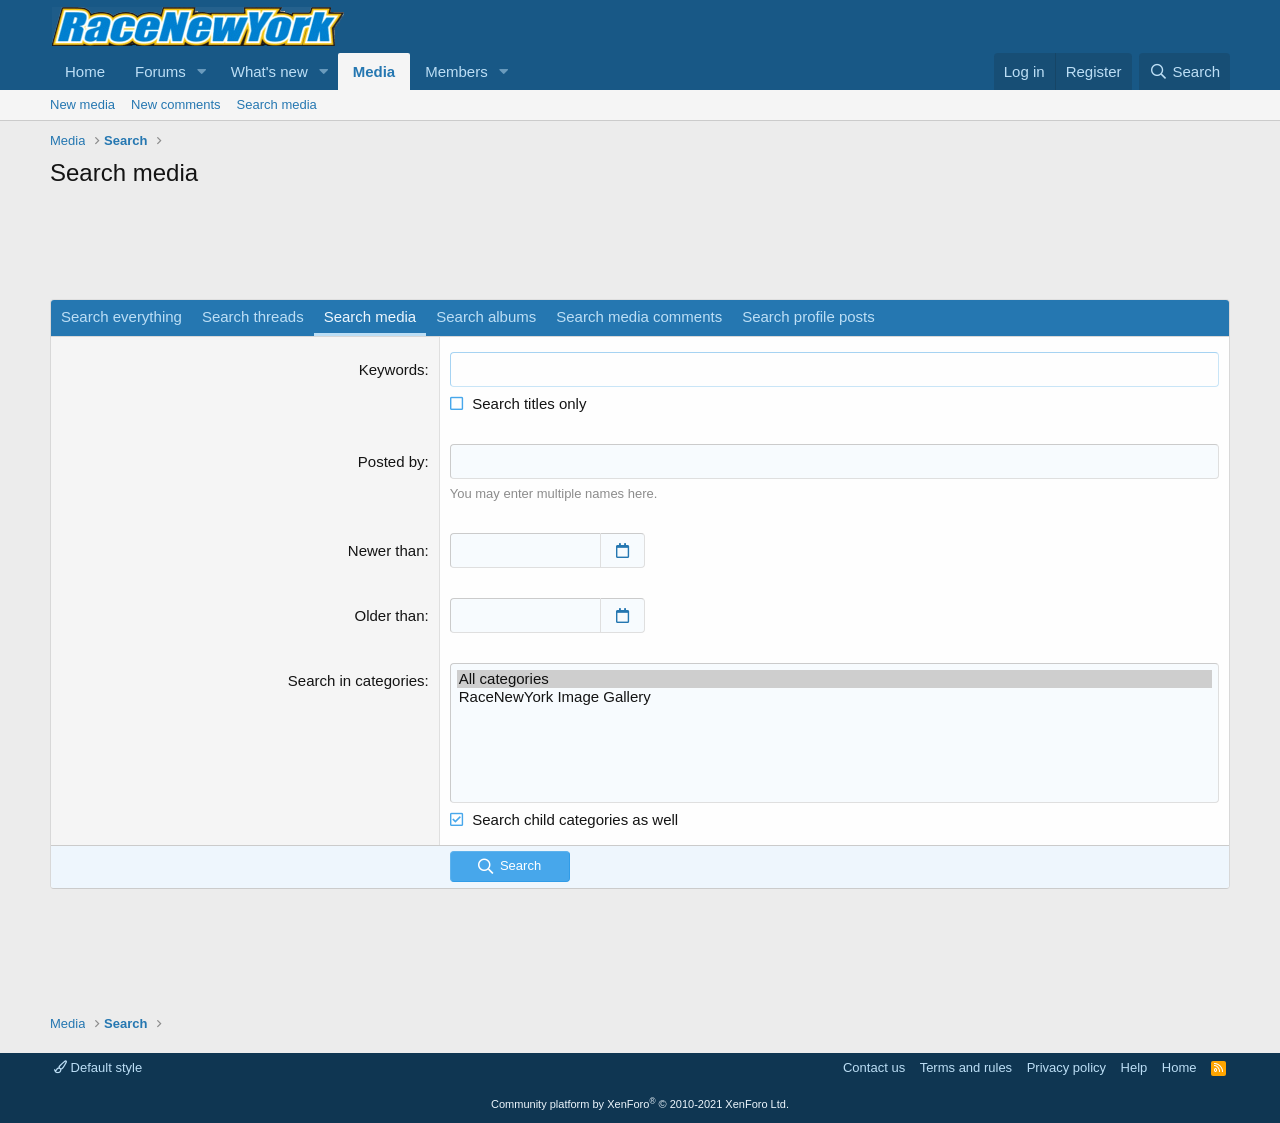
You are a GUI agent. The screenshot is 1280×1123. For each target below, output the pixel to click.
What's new (269, 71)
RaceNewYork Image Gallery (834, 697)
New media (82, 104)
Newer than (386, 550)
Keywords (392, 369)
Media (374, 71)
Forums (160, 71)
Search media (277, 104)
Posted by (391, 461)
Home (85, 71)
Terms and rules (966, 1067)
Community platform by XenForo (640, 1104)
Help (1134, 1067)
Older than (390, 615)
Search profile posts (808, 316)
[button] (202, 71)
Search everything (121, 316)
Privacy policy (1066, 1067)
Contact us (874, 1067)
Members (456, 71)
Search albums (486, 316)
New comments (176, 104)
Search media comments (639, 316)
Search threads (253, 316)
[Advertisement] (640, 244)
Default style (98, 1067)
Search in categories (356, 680)
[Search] (1184, 71)
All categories (834, 679)
